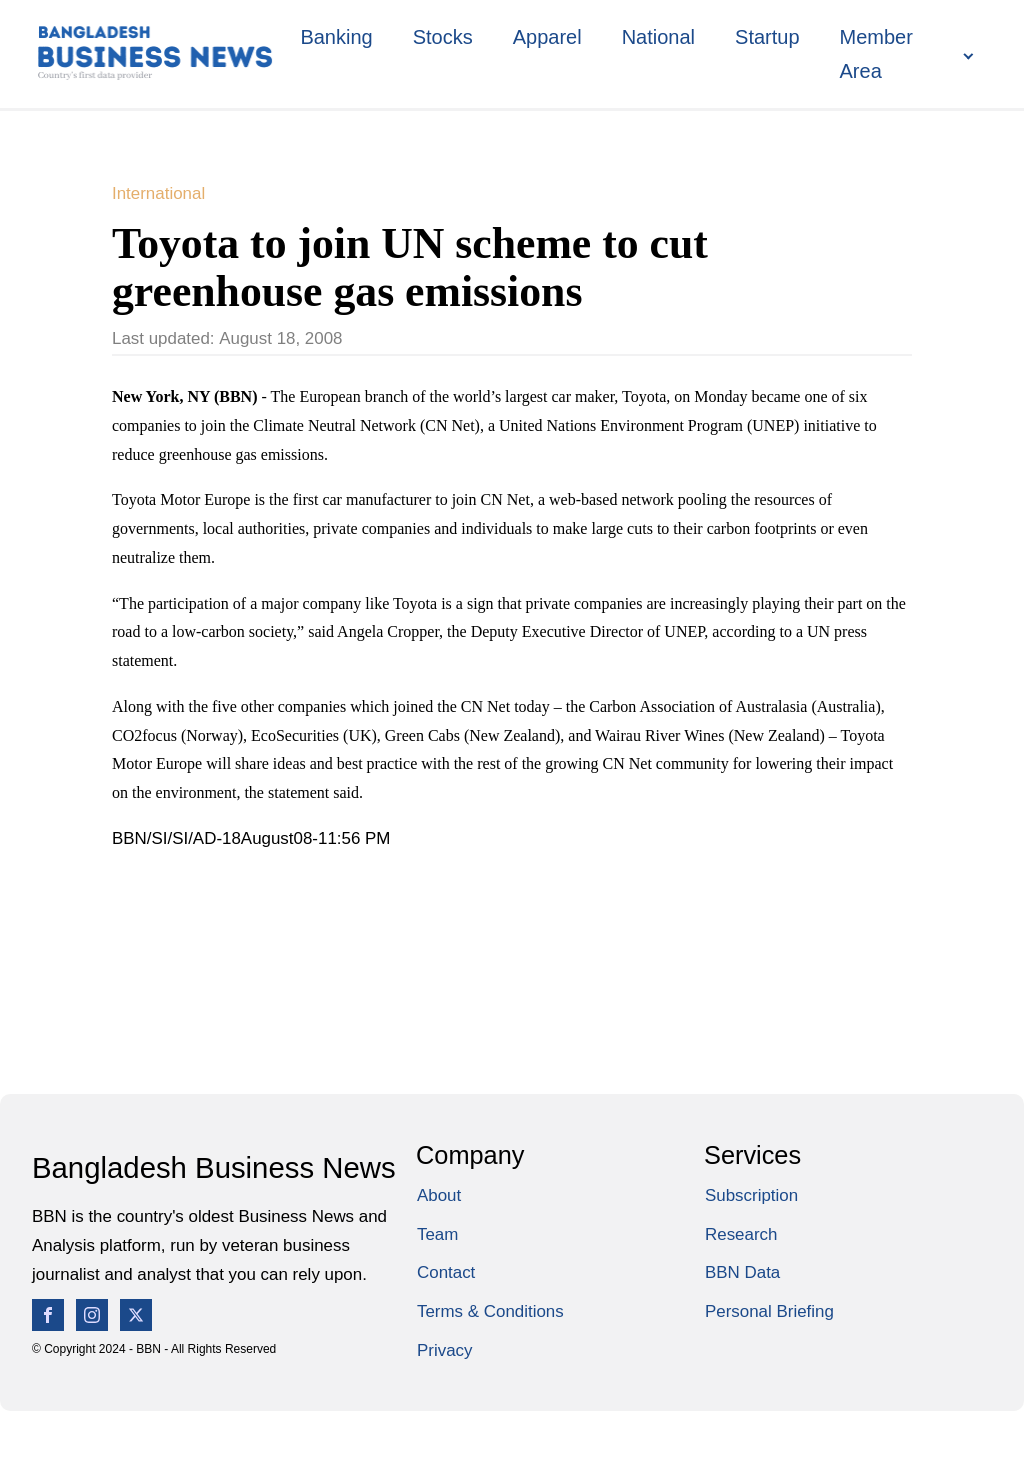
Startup (767, 37)
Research (741, 1234)
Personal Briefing (769, 1311)
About (439, 1195)
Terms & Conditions (490, 1311)
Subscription (751, 1195)
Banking (336, 37)
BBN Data (742, 1272)
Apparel (547, 37)
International (158, 193)
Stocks (443, 37)
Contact (446, 1272)
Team (437, 1234)
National (658, 37)
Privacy (444, 1350)
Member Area (876, 54)
